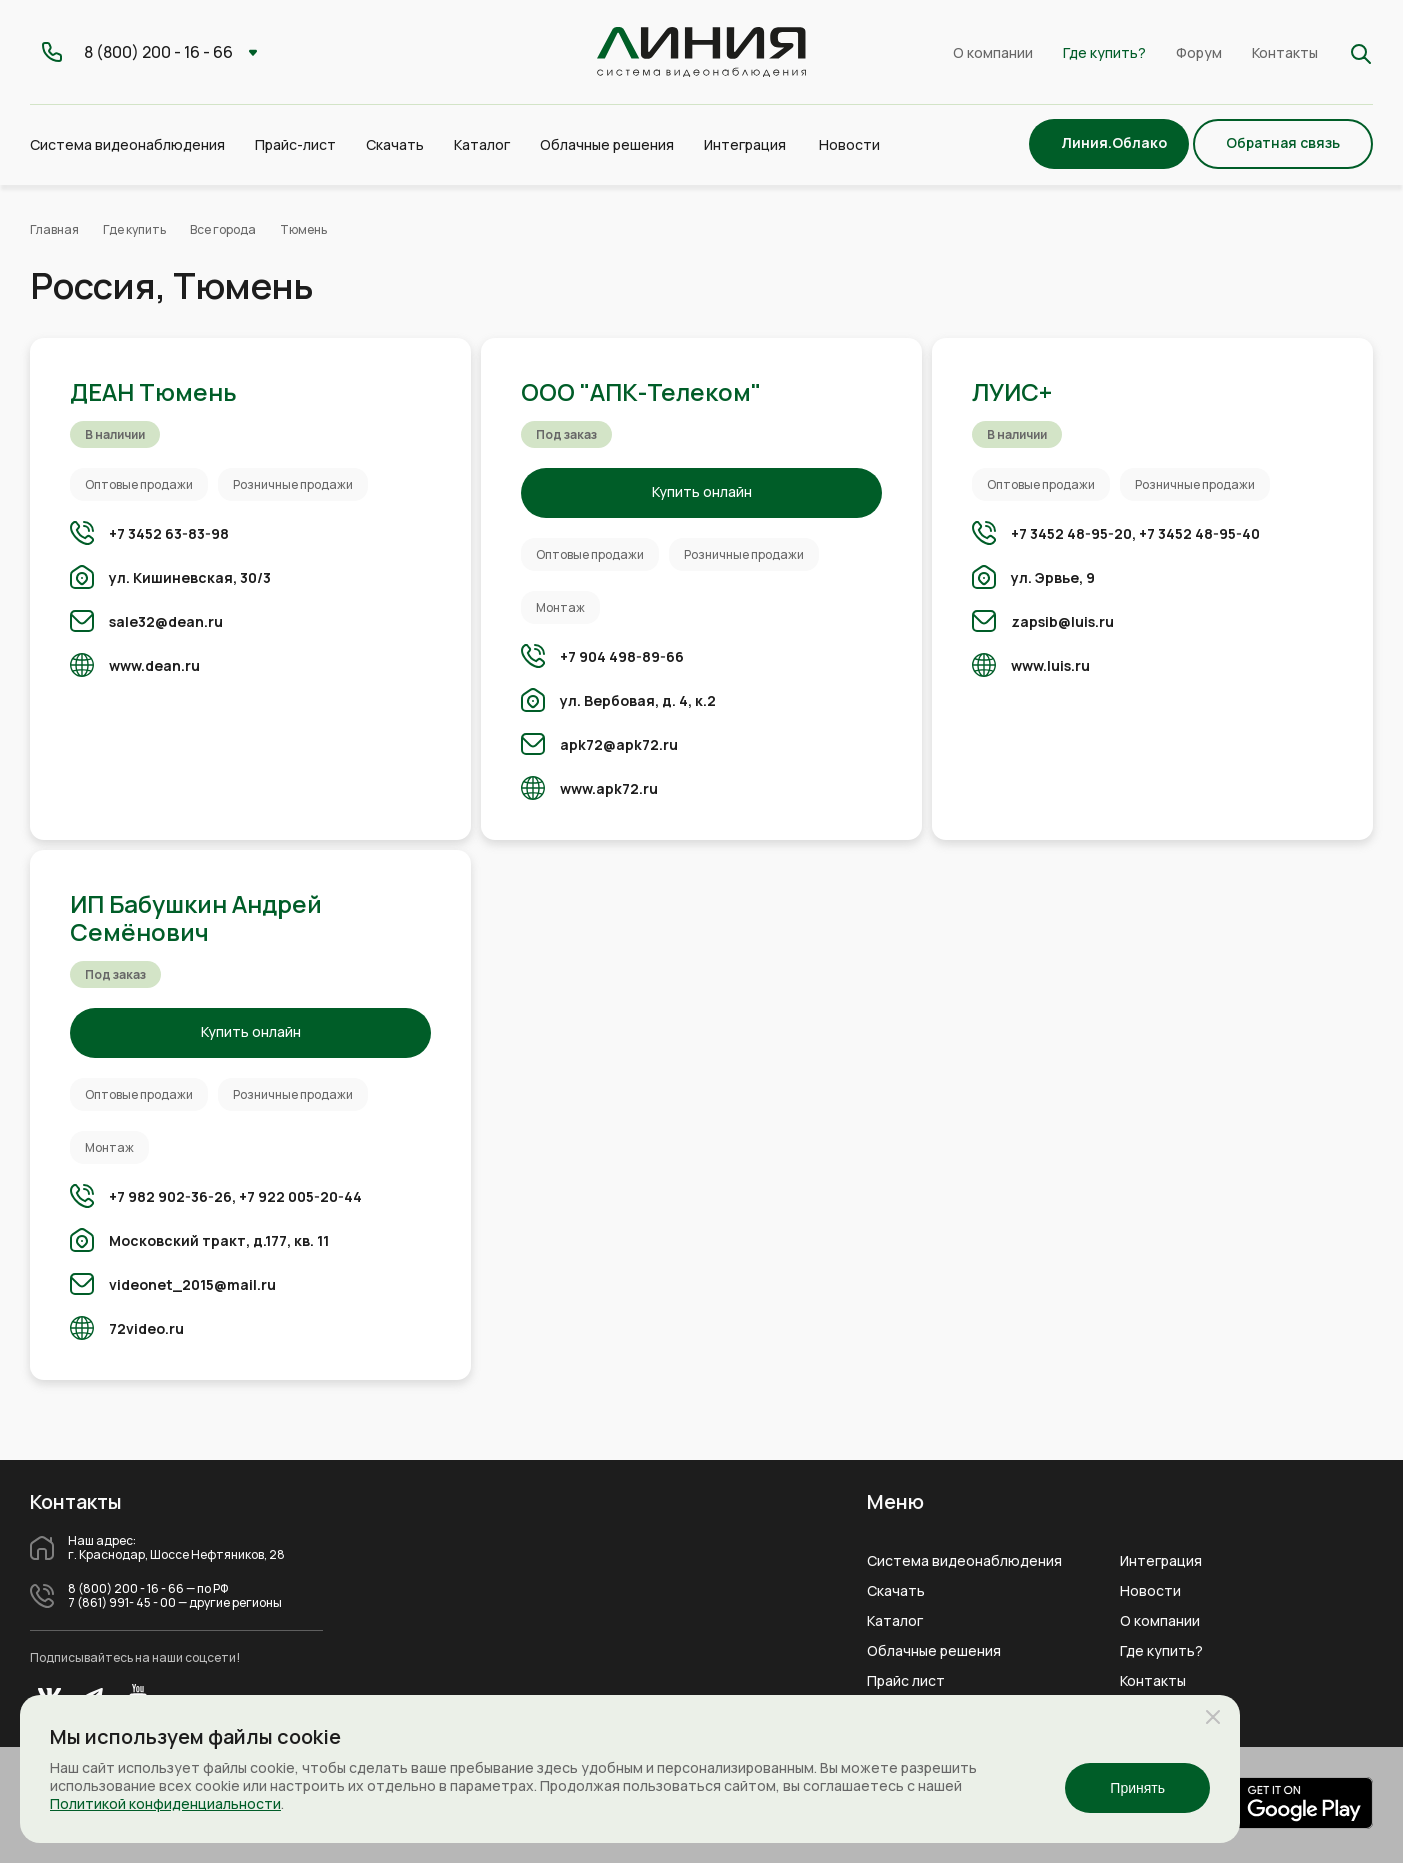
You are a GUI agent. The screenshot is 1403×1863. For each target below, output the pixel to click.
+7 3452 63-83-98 (169, 533)
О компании (993, 52)
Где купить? (1104, 52)
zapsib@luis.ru (1062, 621)
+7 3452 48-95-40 (1199, 533)
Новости (849, 144)
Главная (54, 229)
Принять (1137, 1788)
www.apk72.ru (609, 788)
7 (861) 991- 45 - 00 (122, 1603)
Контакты (1285, 52)
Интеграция (1161, 1561)
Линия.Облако (1114, 142)
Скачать (395, 144)
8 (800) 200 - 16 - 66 (126, 1589)
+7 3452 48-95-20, (1073, 533)
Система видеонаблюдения (964, 1561)
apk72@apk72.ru (619, 744)
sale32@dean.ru (166, 621)
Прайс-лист (295, 144)
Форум (1199, 52)
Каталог (895, 1621)
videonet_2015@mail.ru (192, 1284)
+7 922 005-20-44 (300, 1196)
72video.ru (146, 1328)
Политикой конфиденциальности (165, 1803)
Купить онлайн (702, 491)
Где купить (134, 229)
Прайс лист (906, 1681)
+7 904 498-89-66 (622, 656)
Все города (223, 229)
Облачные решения (934, 1651)
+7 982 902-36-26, (172, 1196)
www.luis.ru (1050, 665)
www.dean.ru (154, 665)
